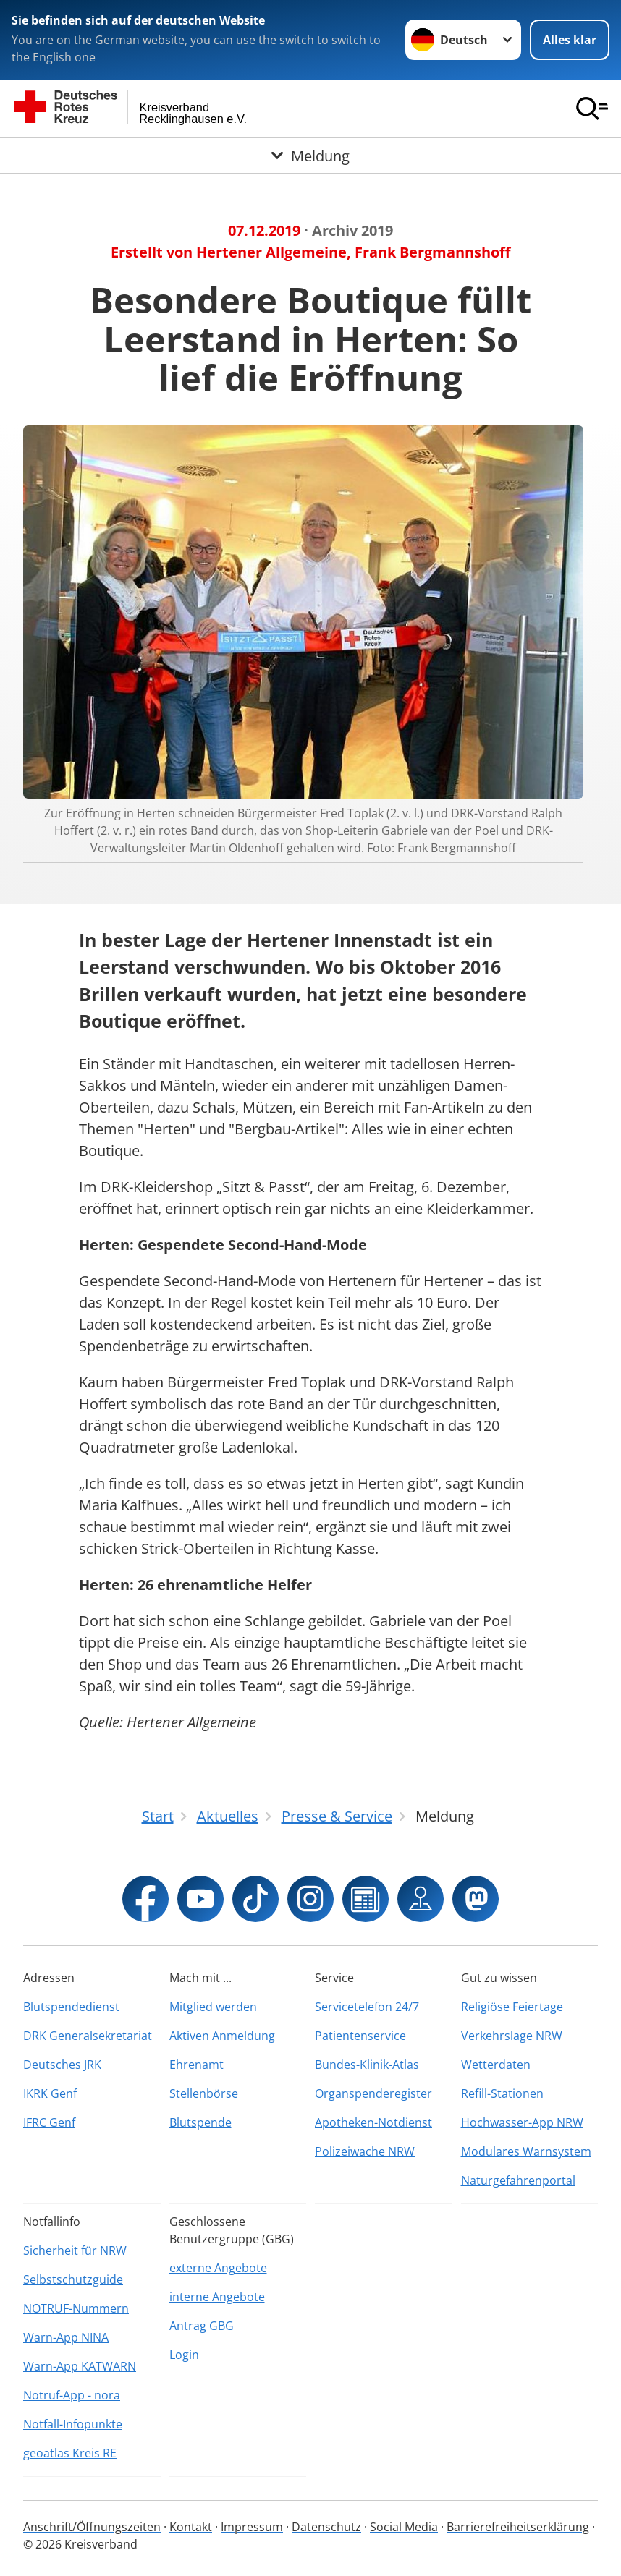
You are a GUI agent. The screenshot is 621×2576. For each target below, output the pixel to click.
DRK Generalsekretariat (87, 2036)
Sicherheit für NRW (75, 2250)
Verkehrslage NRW (511, 2036)
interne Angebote (217, 2297)
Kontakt (190, 2527)
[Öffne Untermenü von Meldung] (310, 155)
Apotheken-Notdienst (373, 2122)
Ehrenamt (196, 2065)
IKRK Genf (50, 2093)
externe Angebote (218, 2268)
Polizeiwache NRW (365, 2151)
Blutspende (200, 2122)
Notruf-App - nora (71, 2395)
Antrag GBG (201, 2326)
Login (184, 2355)
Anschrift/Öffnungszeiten (92, 2527)
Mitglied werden (213, 2007)
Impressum (252, 2527)
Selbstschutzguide (73, 2279)
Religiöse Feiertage (512, 2007)
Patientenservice (360, 2036)
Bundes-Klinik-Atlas (367, 2065)
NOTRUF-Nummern (76, 2308)
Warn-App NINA (66, 2337)
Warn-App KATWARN (79, 2366)
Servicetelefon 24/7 (367, 2007)
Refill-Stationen (502, 2093)
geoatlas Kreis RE (70, 2453)
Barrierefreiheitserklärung (518, 2527)
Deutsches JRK (62, 2065)
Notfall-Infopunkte (72, 2424)
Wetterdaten (496, 2065)
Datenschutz (326, 2527)
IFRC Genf (49, 2122)
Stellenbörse (203, 2093)
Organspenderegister (373, 2093)
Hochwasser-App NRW (522, 2122)
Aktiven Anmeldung (222, 2036)
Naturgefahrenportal (518, 2180)
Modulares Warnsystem (526, 2151)
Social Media (404, 2527)
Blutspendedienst (71, 2007)
